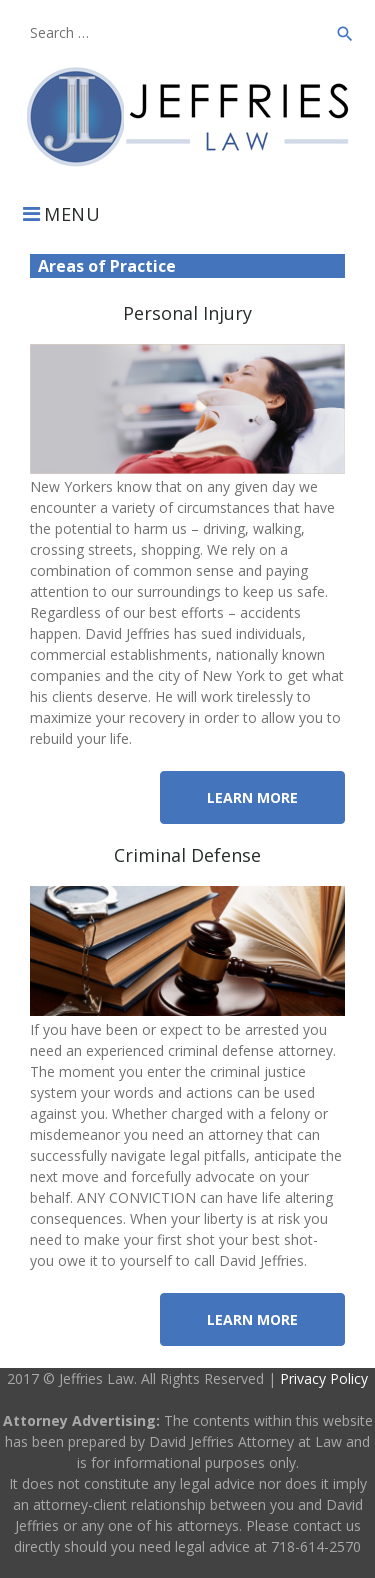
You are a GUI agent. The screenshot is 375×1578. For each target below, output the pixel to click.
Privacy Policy (324, 1378)
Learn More (252, 797)
